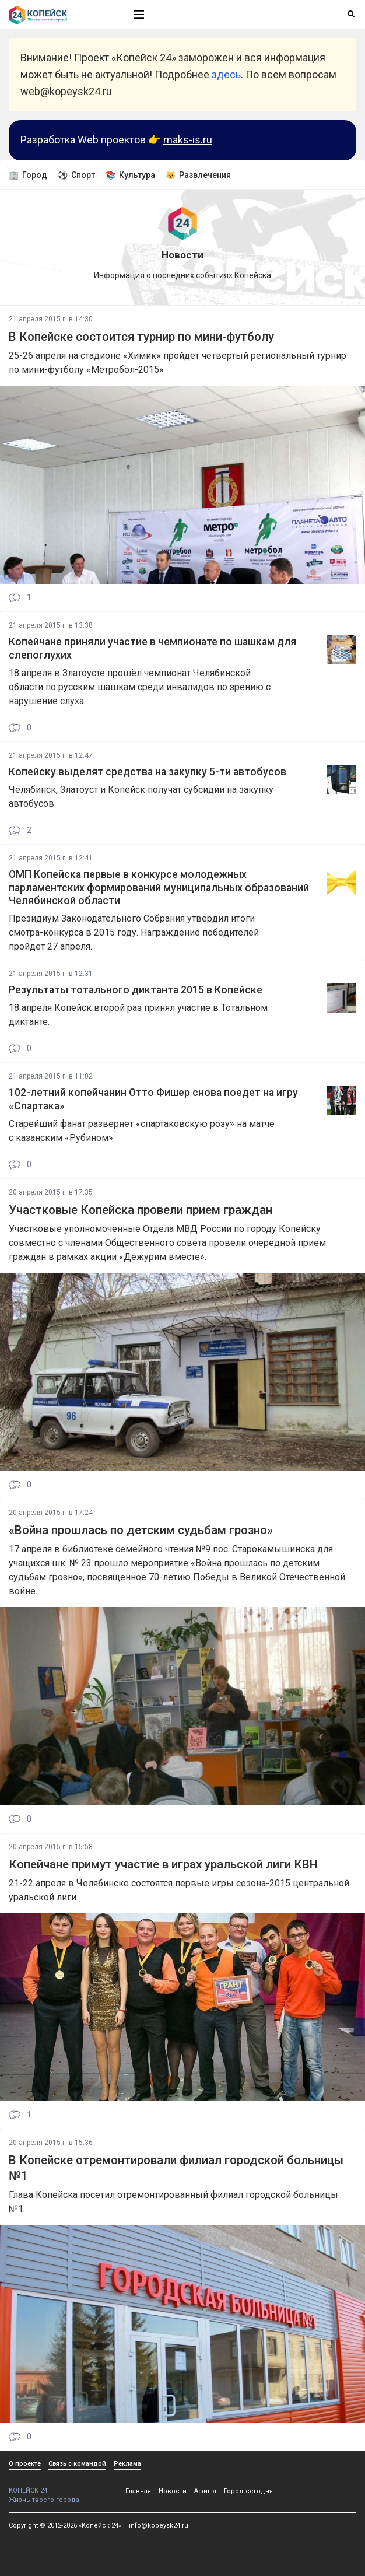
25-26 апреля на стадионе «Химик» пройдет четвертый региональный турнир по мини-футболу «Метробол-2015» (177, 362)
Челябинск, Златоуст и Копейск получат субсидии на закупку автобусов (141, 796)
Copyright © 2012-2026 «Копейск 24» (65, 2525)
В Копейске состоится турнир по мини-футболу (141, 337)
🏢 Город (28, 175)
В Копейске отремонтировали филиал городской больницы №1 (176, 2168)
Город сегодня (248, 2491)
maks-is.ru (187, 140)
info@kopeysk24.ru (158, 2525)
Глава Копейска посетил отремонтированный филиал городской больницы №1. (173, 2201)
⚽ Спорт (76, 175)
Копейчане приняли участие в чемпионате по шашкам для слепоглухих (152, 648)
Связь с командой (77, 2464)
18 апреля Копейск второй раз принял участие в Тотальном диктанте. (138, 1014)
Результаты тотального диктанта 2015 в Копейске (135, 990)
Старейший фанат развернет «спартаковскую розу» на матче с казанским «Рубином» (142, 1130)
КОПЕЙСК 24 (59, 2486)
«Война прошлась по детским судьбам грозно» (141, 1530)
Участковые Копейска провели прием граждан (140, 1210)
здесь (226, 74)
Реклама (127, 2464)
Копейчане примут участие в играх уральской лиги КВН (163, 1864)
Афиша (205, 2491)
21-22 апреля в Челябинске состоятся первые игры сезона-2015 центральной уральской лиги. (179, 1890)
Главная (138, 2491)
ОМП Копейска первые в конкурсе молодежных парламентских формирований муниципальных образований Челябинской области (159, 888)
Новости (173, 2491)
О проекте (25, 2464)
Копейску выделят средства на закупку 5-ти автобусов (147, 772)
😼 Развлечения (198, 175)
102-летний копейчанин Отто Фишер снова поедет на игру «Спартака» (153, 1099)
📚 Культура (130, 175)
